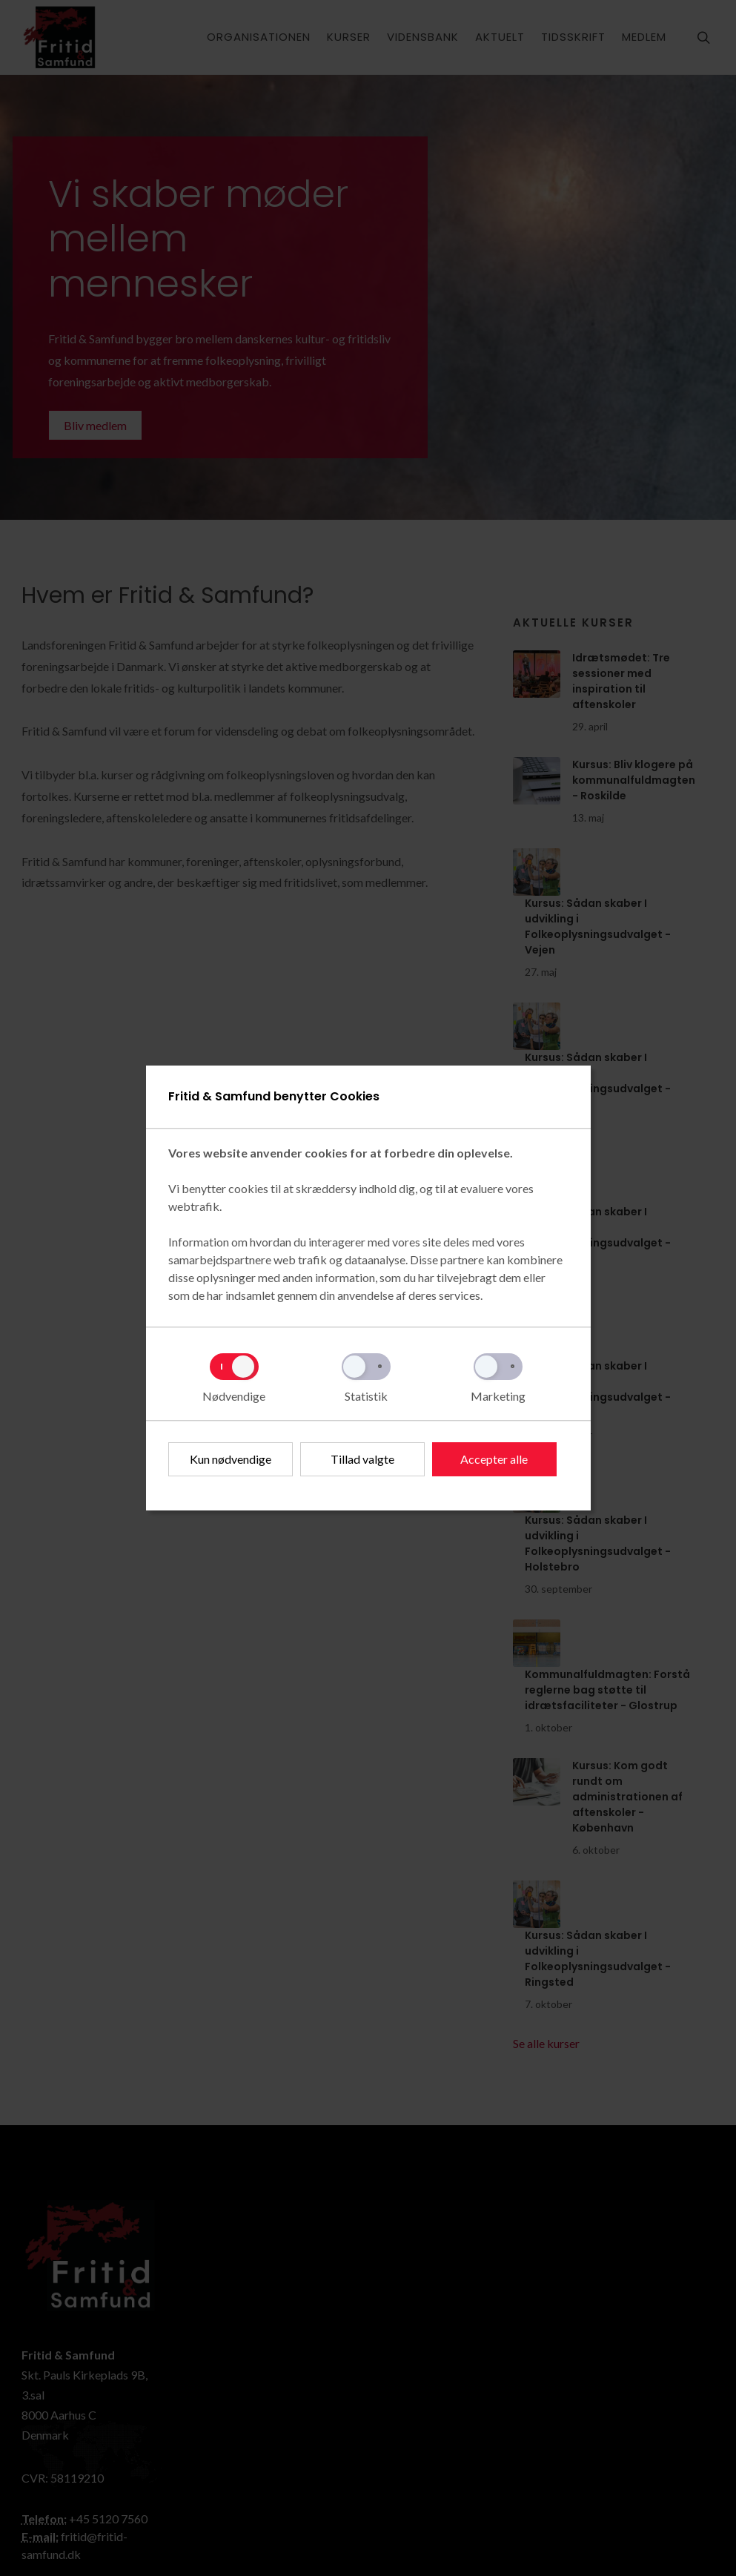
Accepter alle (494, 1459)
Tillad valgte (362, 1459)
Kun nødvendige (230, 1459)
